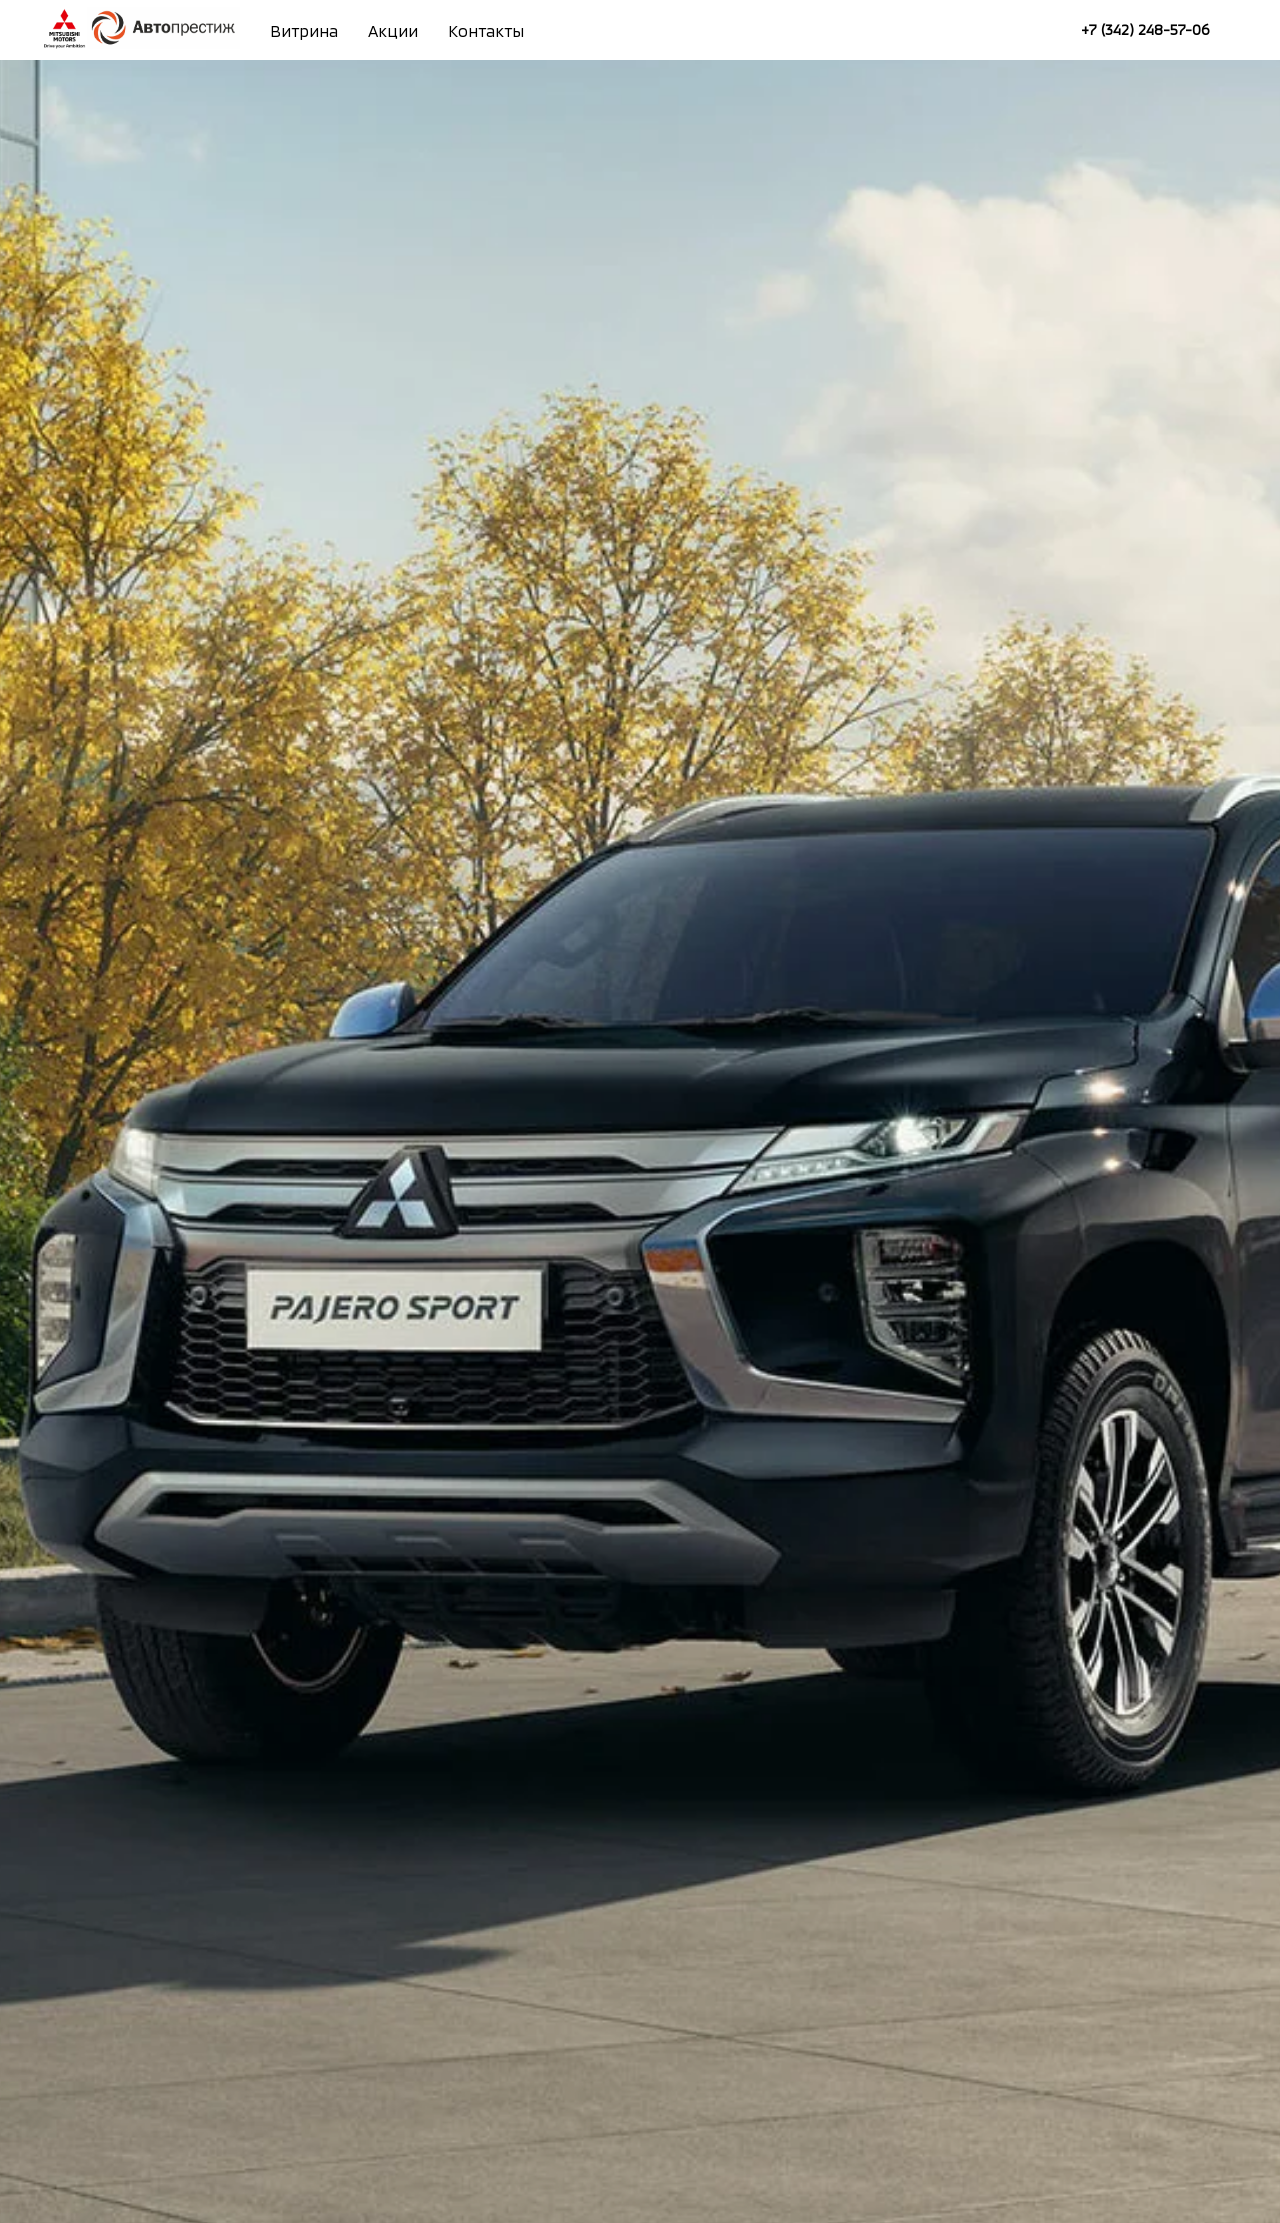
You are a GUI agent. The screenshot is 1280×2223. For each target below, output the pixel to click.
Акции (393, 30)
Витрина (304, 30)
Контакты (486, 30)
